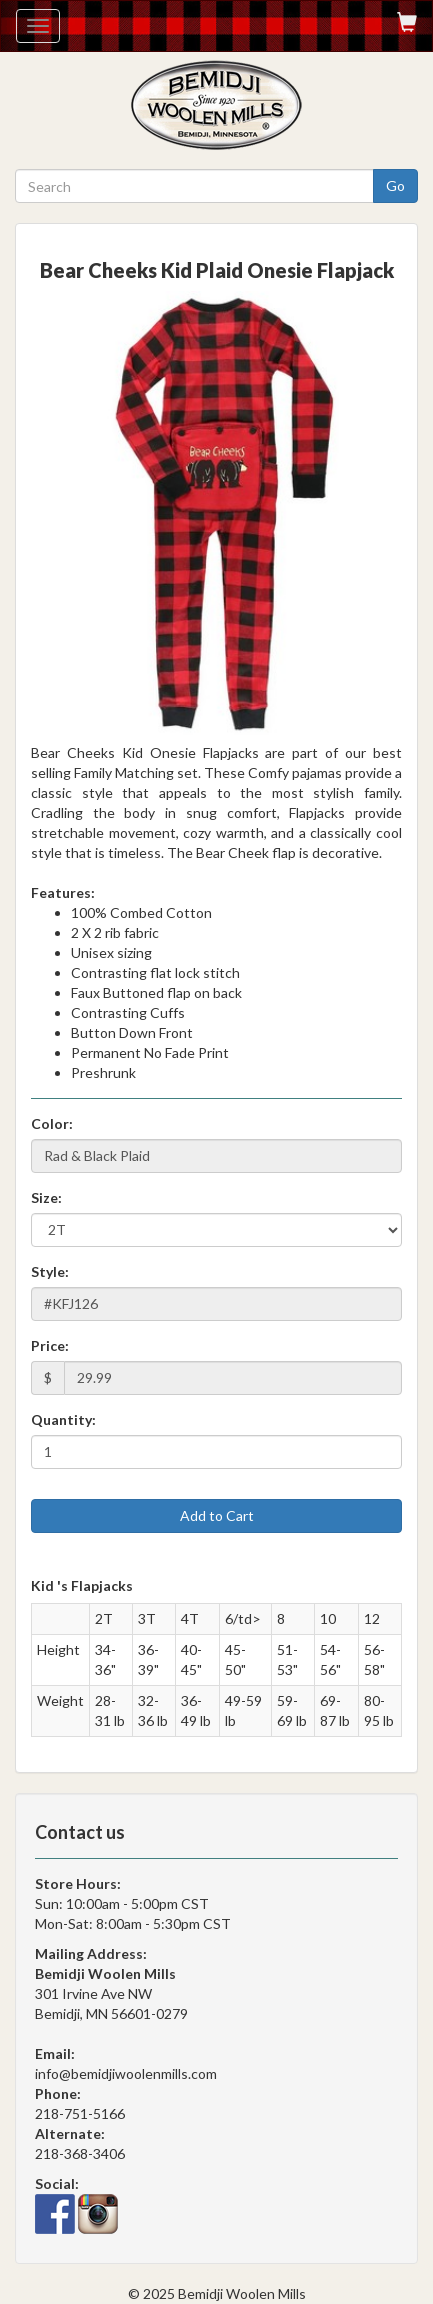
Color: (52, 1123)
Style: (50, 1271)
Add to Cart (217, 1515)
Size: (46, 1197)
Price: (50, 1345)
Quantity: (63, 1419)
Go (395, 185)
